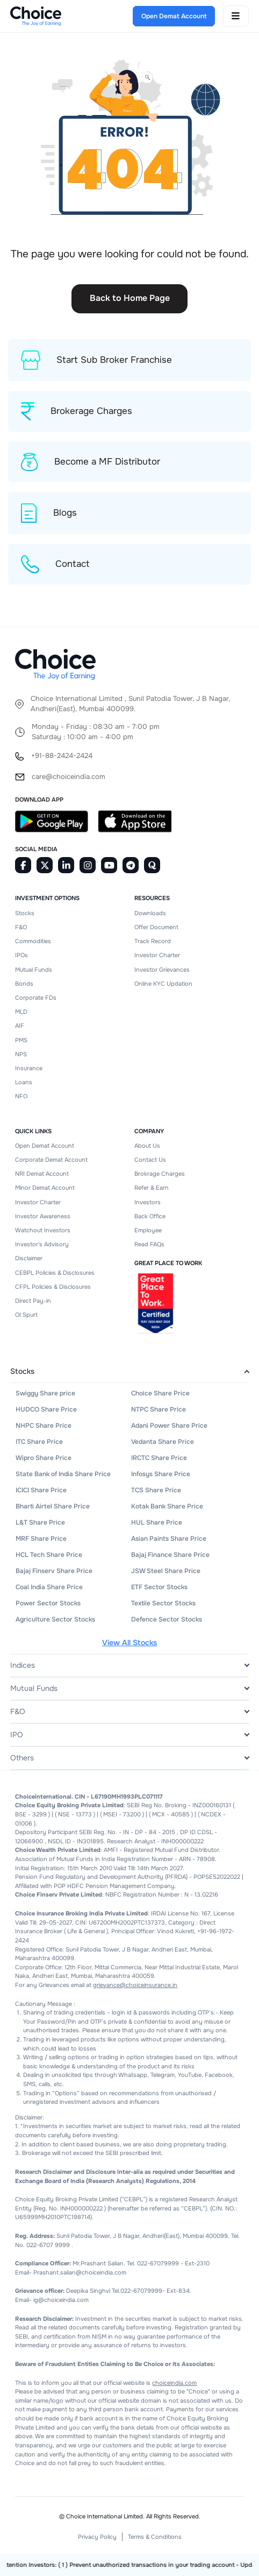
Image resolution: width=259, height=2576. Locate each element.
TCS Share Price (156, 1490)
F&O (21, 927)
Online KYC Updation (163, 983)
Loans (23, 1082)
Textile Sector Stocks (163, 1603)
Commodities (33, 941)
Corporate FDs (35, 997)
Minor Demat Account (45, 1187)
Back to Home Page (130, 298)
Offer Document (156, 927)
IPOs (21, 955)
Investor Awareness (42, 1216)
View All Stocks (129, 1642)
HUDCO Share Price (46, 1409)
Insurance (28, 1068)
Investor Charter (157, 955)
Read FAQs (149, 1244)
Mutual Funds (33, 969)
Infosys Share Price (160, 1474)
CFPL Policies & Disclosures (53, 1286)
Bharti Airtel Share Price (53, 1506)
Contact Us (150, 1159)
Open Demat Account (44, 1145)
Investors (147, 1202)
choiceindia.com (174, 2383)
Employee (148, 1230)
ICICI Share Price (41, 1490)
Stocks (24, 913)
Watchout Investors (42, 1230)
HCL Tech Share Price (49, 1554)
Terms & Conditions (155, 2536)
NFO (21, 1096)
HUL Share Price (156, 1522)
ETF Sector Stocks (159, 1587)
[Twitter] (45, 865)
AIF (19, 1025)
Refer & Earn (151, 1187)
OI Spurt (26, 1314)
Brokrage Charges (159, 1173)
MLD (21, 1011)
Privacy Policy (97, 2536)
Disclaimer (28, 1258)
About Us (147, 1145)
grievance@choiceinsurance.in (135, 1985)
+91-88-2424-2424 (61, 755)
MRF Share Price (41, 1538)
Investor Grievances (162, 969)
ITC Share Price (39, 1441)
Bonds (24, 983)
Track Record (152, 941)
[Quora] (152, 865)
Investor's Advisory (42, 1244)
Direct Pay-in (33, 1300)
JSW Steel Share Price (165, 1571)
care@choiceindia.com (68, 776)
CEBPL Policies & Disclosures (55, 1272)
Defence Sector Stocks (166, 1619)
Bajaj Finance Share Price (170, 1554)
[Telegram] (131, 865)
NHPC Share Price (43, 1425)
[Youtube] (109, 865)
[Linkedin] (66, 865)
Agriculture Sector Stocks (55, 1619)
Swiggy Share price (45, 1393)
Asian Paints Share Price (168, 1538)
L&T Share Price (40, 1522)
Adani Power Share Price (169, 1425)
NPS (21, 1054)
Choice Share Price (160, 1393)
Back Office (150, 1216)
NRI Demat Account (42, 1173)
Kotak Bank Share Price (167, 1506)
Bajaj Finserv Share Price (54, 1571)
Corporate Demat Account (51, 1159)
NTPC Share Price (158, 1409)
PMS (21, 1040)
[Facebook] (23, 865)
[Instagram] (88, 865)
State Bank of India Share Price (63, 1474)
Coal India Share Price (49, 1587)
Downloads (150, 913)
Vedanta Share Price (162, 1441)
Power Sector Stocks (48, 1603)
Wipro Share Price (43, 1458)
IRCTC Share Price (159, 1458)
